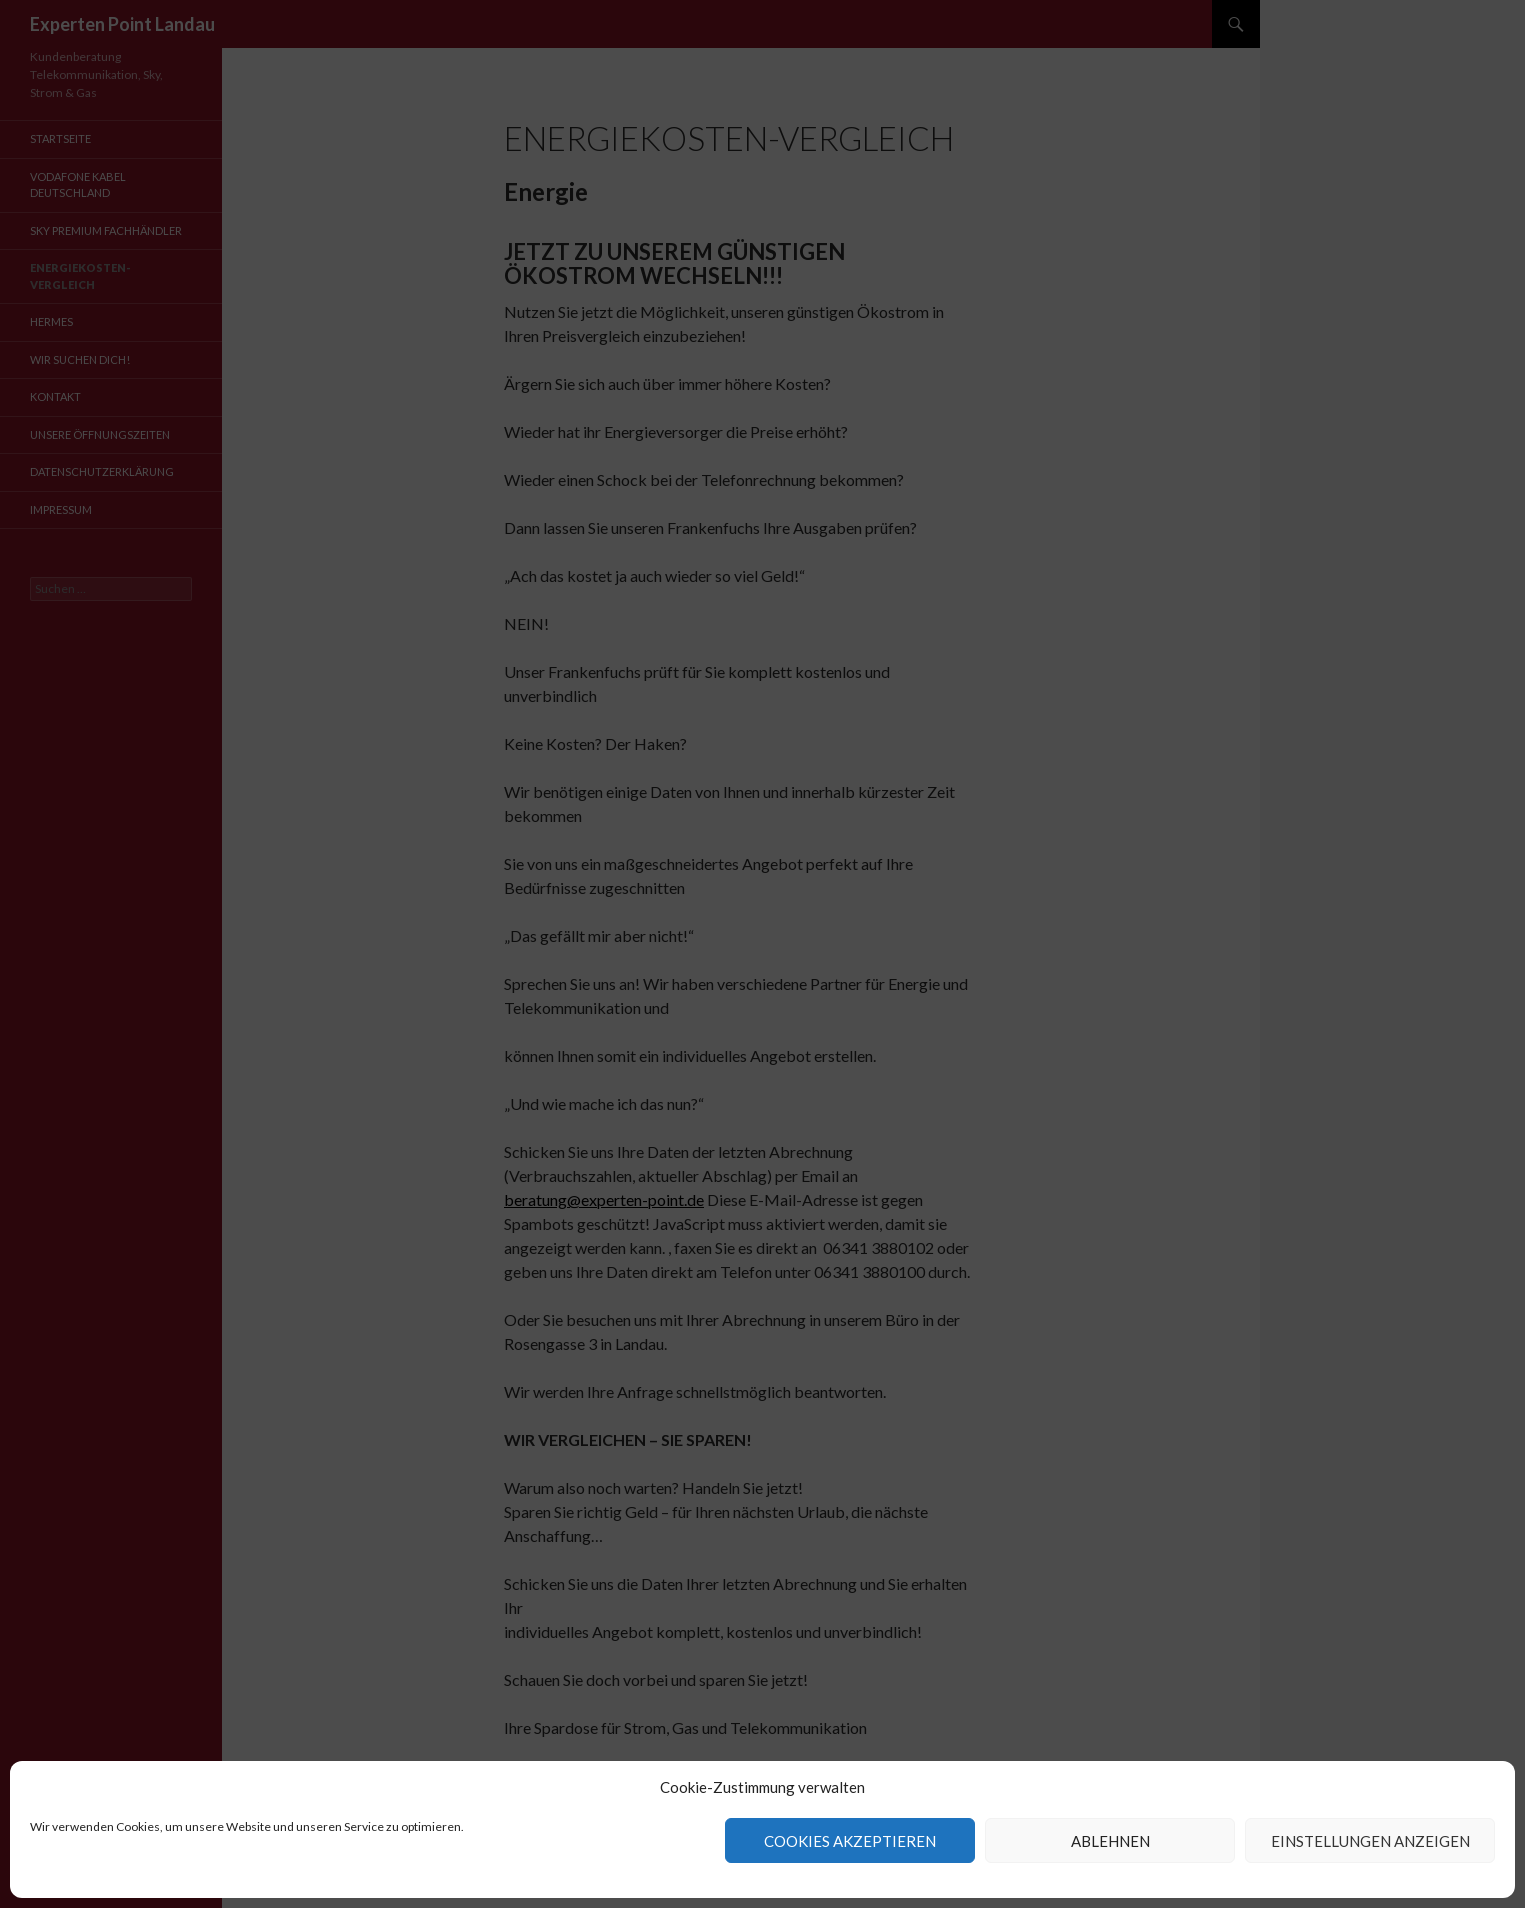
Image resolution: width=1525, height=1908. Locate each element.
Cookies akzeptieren (850, 1841)
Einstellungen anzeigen (1370, 1841)
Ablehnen (1110, 1841)
